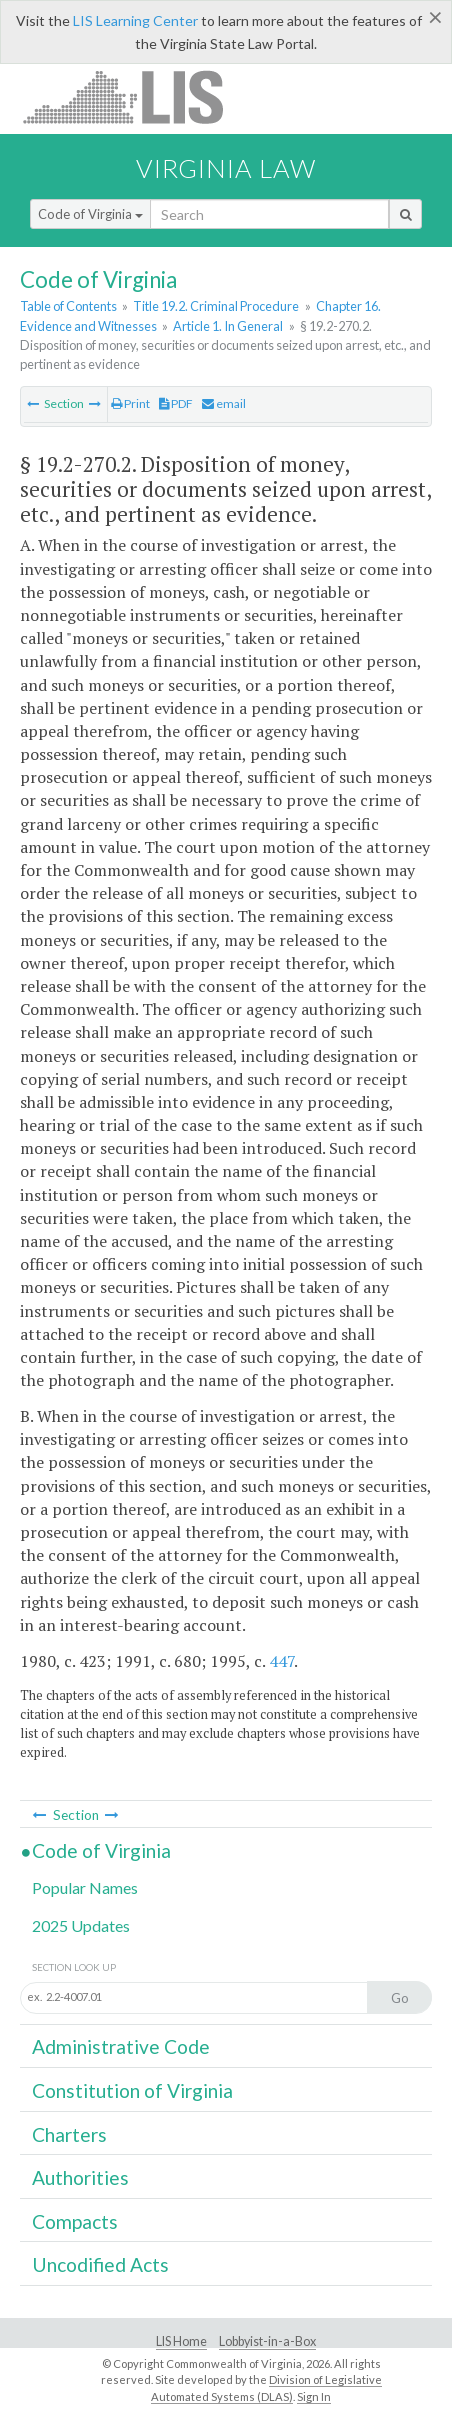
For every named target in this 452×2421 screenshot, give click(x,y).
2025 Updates (81, 1925)
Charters (69, 2134)
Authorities (80, 2177)
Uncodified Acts (100, 2264)
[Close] (435, 17)
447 (281, 1661)
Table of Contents (68, 306)
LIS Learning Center (135, 20)
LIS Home (181, 2341)
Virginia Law (226, 168)
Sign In (314, 2396)
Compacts (75, 2221)
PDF (176, 403)
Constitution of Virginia (132, 2090)
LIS (134, 96)
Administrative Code (121, 2046)
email (224, 403)
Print (130, 403)
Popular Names (85, 1887)
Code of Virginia (90, 214)
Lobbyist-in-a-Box (267, 2341)
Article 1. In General (228, 326)
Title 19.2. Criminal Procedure (216, 306)
